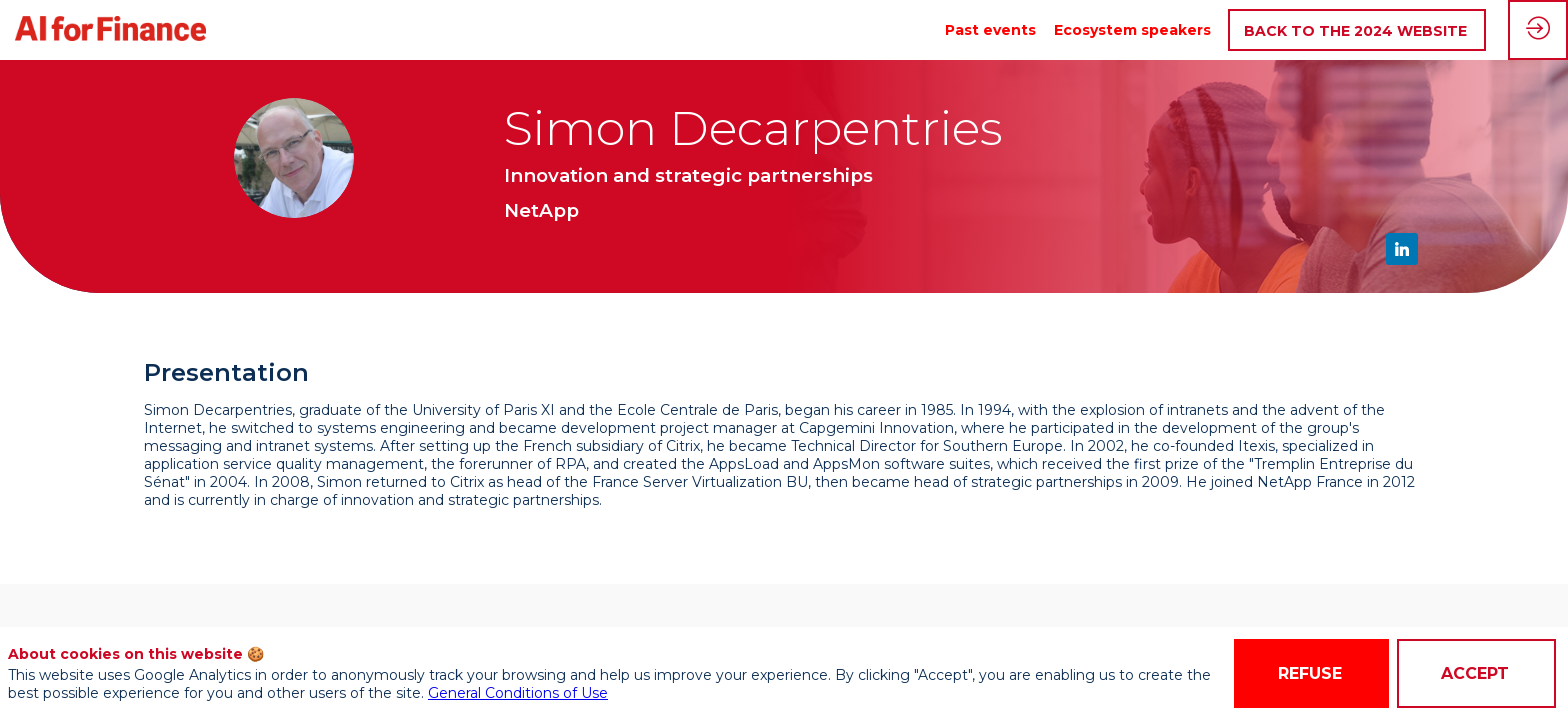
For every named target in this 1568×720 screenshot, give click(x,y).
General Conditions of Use (518, 693)
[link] (990, 30)
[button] (1357, 30)
